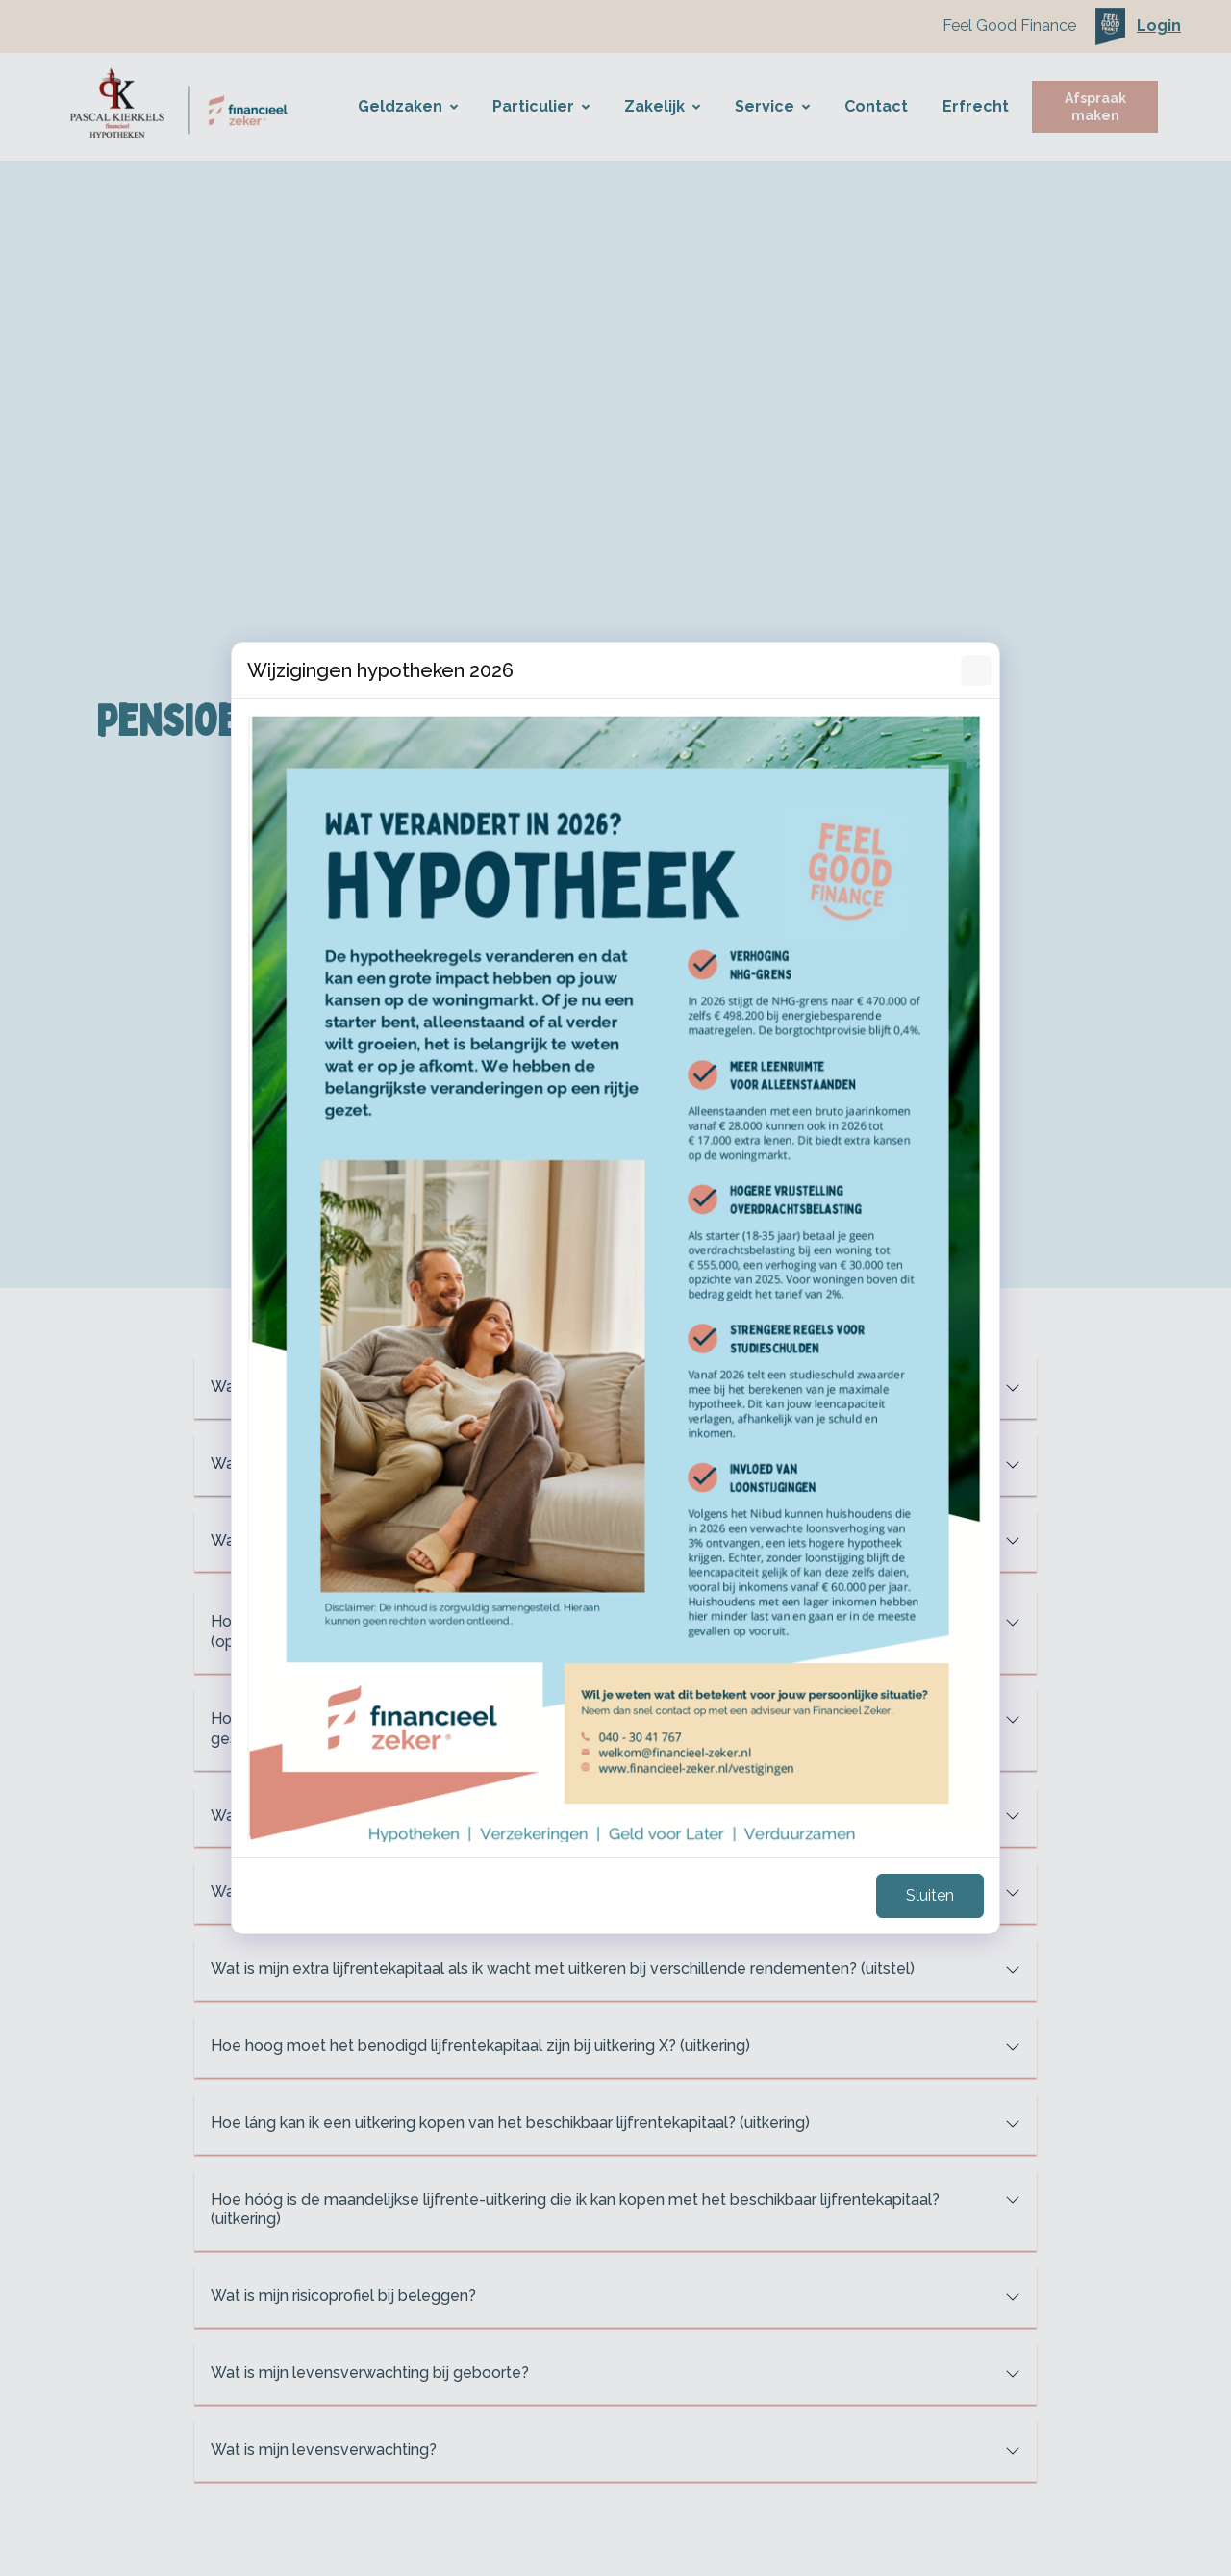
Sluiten (930, 1895)
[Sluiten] (976, 670)
